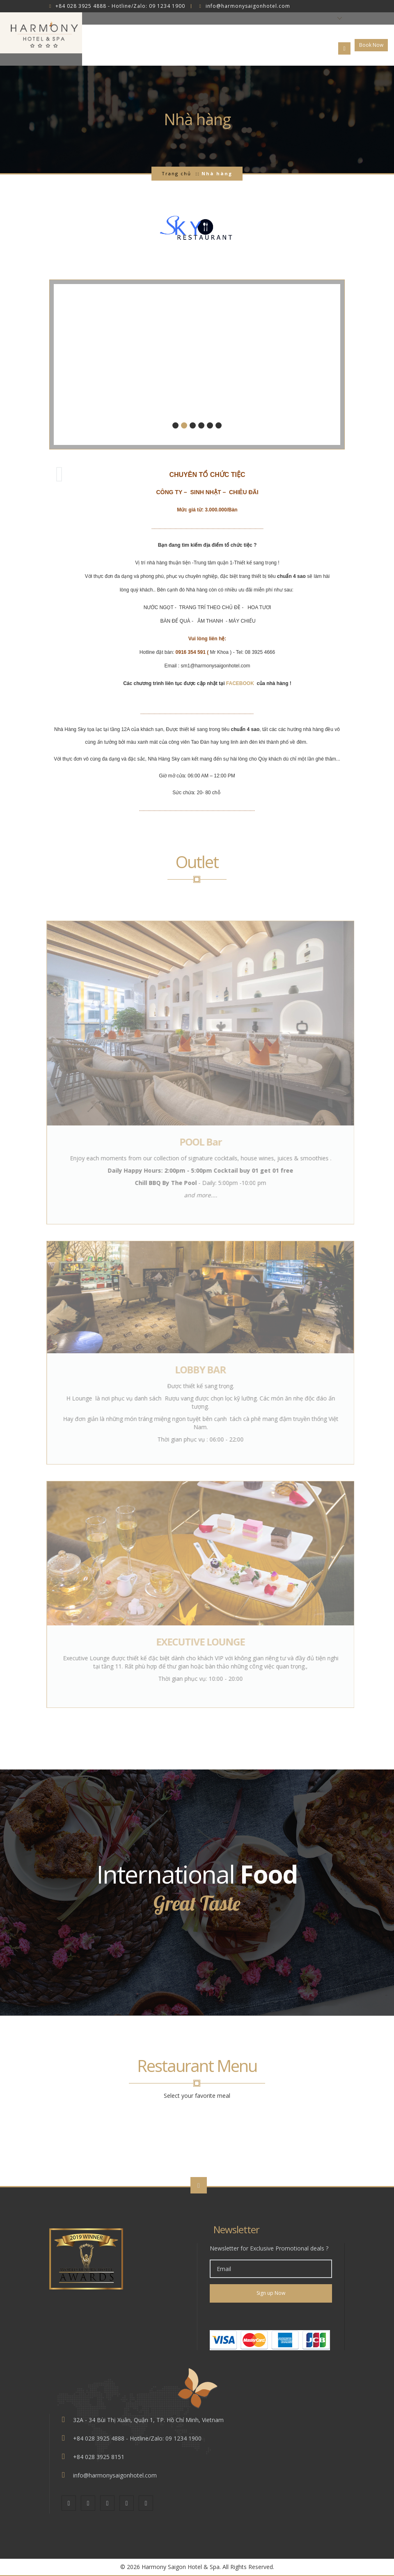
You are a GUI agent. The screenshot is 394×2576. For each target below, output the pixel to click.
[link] (270, 2316)
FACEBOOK (240, 683)
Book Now (371, 44)
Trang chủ (176, 173)
